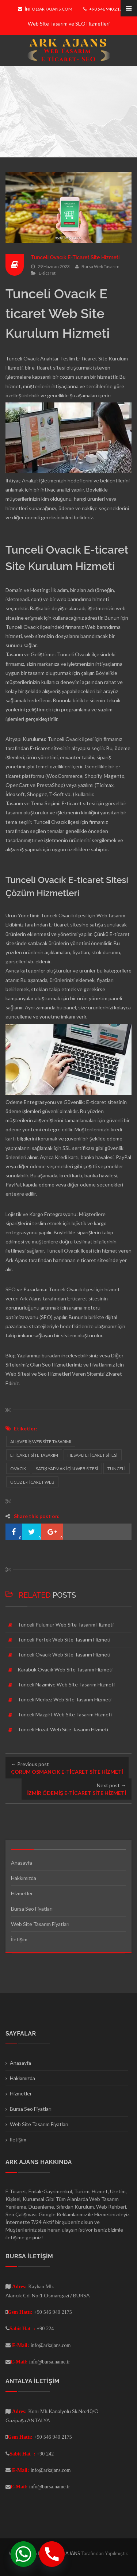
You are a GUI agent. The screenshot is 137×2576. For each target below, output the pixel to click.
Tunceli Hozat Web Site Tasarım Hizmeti (63, 1729)
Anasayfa (21, 1863)
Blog (10, 1355)
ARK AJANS (68, 2553)
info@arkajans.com (45, 9)
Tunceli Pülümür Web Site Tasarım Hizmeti (66, 1624)
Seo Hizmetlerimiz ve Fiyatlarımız (78, 1364)
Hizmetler (22, 1893)
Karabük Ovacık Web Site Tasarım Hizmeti (65, 1669)
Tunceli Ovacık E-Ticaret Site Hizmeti (75, 257)
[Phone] (52, 2554)
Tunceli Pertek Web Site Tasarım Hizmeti (64, 1639)
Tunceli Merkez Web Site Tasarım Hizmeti (64, 1699)
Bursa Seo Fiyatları (32, 1909)
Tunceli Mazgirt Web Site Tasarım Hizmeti (65, 1714)
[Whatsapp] (23, 2554)
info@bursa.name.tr (49, 2361)
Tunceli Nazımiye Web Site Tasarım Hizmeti (66, 1684)
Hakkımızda (23, 1878)
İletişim (19, 1939)
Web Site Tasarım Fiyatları (40, 1924)
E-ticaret (47, 273)
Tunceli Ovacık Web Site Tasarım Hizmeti (64, 1654)
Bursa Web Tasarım (100, 266)
